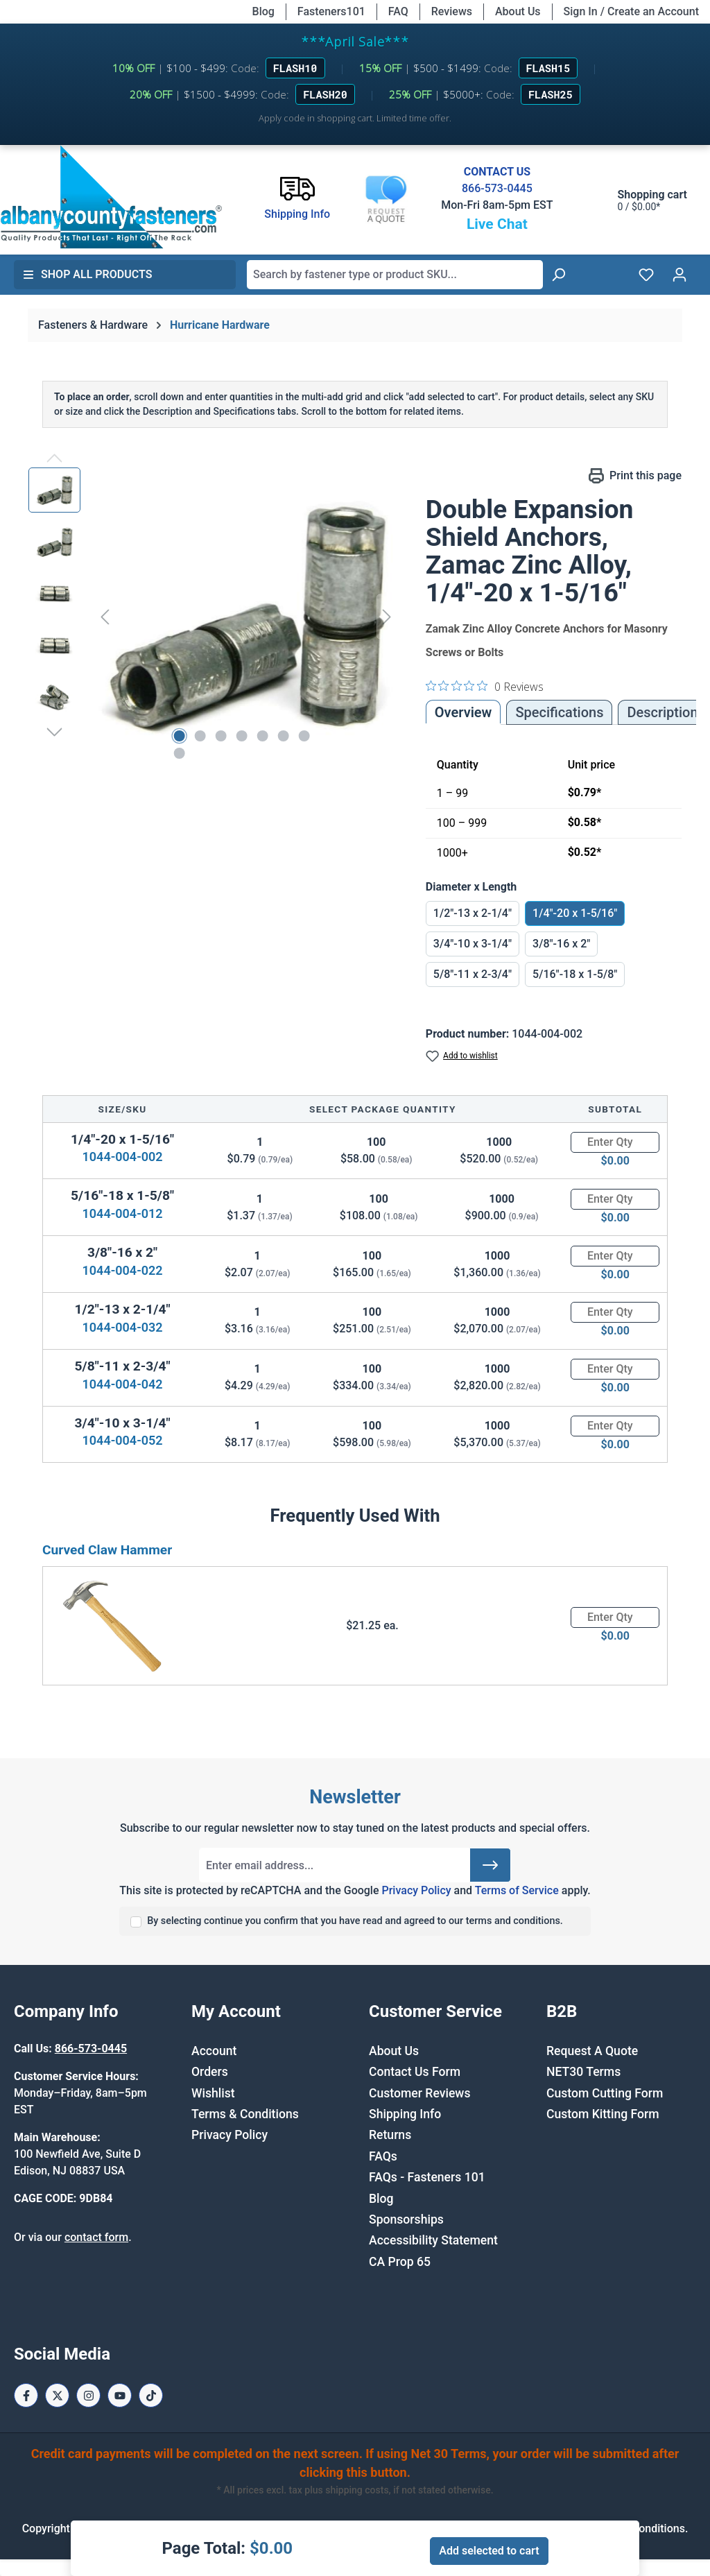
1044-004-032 (123, 1327)
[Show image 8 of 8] (178, 753)
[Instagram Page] (88, 2395)
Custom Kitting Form (602, 2114)
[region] (213, 616)
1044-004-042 (123, 1384)
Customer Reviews (419, 2093)
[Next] (386, 616)
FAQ (398, 11)
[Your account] (679, 275)
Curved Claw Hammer (107, 1550)
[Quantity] (615, 1142)
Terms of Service (517, 1890)
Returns (390, 2135)
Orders (209, 2072)
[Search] (558, 274)
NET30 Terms (583, 2072)
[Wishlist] (646, 275)
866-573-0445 (497, 188)
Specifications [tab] (559, 712)
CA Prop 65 (400, 2262)
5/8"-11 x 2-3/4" (472, 974)
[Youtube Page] (119, 2395)
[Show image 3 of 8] (220, 735)
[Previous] (104, 616)
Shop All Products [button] (87, 274)
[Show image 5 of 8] (262, 735)
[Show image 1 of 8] (178, 735)
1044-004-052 (123, 1440)
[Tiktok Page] (151, 2395)
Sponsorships (406, 2219)
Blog (263, 11)
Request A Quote (592, 2051)
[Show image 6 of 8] (282, 735)
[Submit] (490, 1865)
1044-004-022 (123, 1270)
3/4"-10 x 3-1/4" (472, 943)
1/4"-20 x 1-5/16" (574, 913)
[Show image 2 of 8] (199, 735)
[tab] (662, 712)
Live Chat (497, 224)
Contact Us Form (414, 2072)
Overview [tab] (463, 712)
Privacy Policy (416, 1890)
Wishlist (213, 2093)
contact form (96, 2237)
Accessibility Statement (433, 2240)
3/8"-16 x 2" (561, 943)
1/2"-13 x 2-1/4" (472, 913)
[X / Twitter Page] (57, 2395)
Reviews (451, 11)
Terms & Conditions (245, 2114)
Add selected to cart (489, 2550)
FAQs (383, 2156)
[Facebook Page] (26, 2395)
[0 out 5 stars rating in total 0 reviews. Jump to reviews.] (485, 686)
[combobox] (395, 274)
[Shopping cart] (638, 200)
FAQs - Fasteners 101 (427, 2177)
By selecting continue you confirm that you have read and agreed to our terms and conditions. (355, 1921)
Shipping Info (405, 2114)
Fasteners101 (331, 11)
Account (213, 2051)
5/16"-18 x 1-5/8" (574, 974)
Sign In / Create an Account (631, 11)
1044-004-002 (123, 1156)
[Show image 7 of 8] (303, 735)
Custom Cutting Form (604, 2093)
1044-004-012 (123, 1213)
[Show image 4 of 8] (241, 735)
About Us (518, 11)
